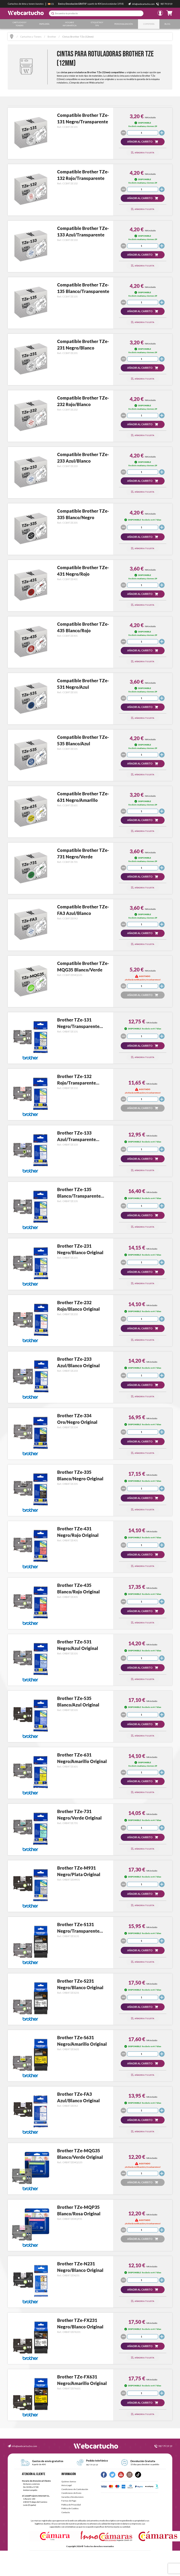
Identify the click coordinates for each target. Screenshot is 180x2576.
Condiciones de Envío (71, 2493)
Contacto (65, 2512)
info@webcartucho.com (24, 2446)
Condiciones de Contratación (74, 2489)
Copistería (150, 24)
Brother (52, 36)
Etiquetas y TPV (100, 24)
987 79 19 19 (165, 2446)
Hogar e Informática (70, 24)
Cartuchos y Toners (20, 24)
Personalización (126, 24)
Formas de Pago (68, 2500)
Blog (168, 24)
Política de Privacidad (71, 2504)
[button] (143, 141)
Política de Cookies (70, 2508)
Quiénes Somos (68, 2481)
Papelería (45, 24)
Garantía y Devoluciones (72, 2497)
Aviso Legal (66, 2485)
